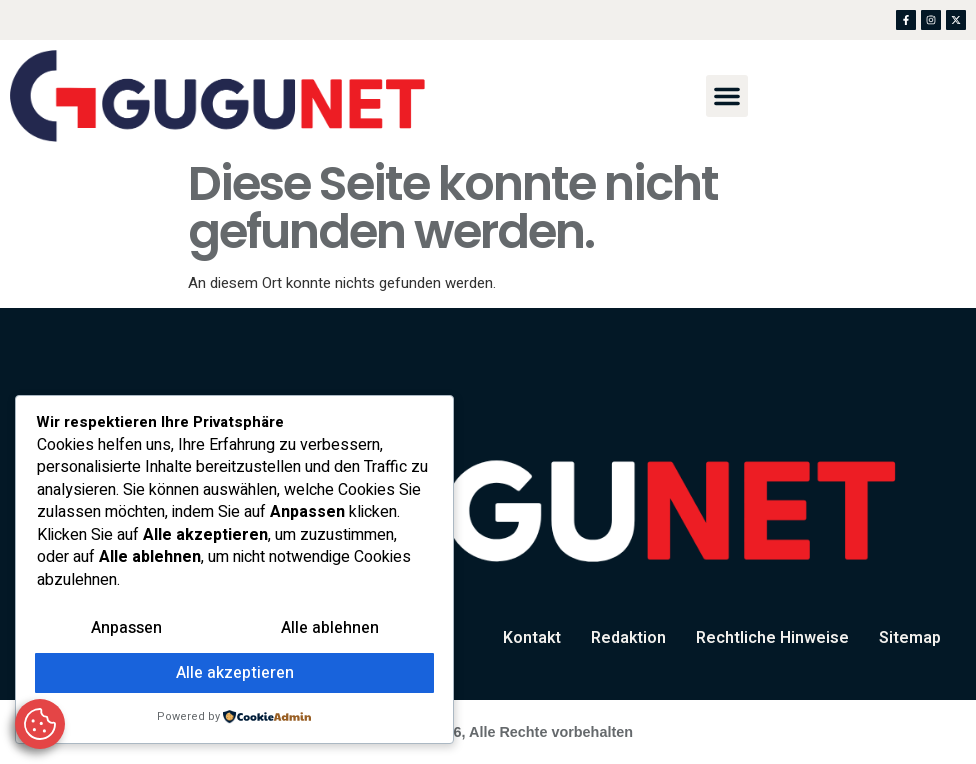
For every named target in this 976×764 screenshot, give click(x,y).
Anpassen (126, 630)
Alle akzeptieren (235, 674)
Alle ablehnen (330, 630)
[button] (727, 96)
